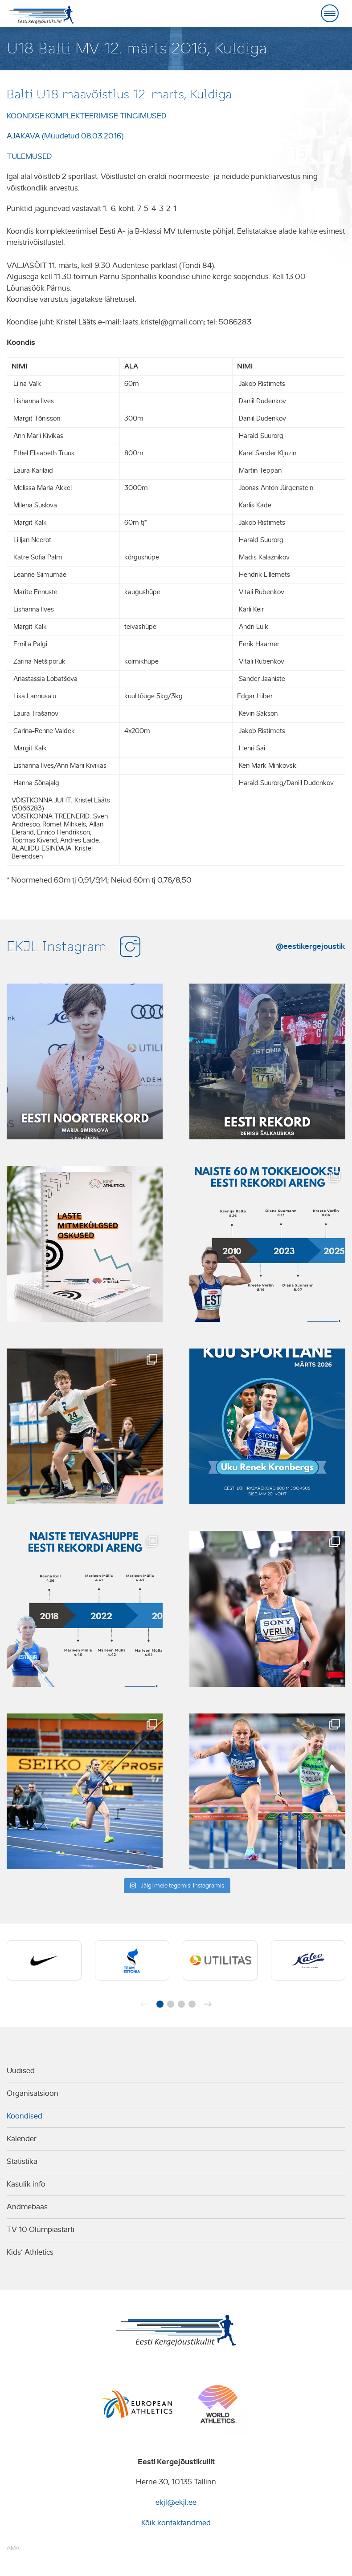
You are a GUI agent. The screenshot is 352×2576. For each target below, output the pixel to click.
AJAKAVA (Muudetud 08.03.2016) (65, 136)
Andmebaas (27, 2207)
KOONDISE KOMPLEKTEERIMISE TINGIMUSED (86, 116)
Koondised (24, 2116)
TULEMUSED (29, 156)
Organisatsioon (32, 2093)
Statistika (22, 2161)
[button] (160, 2004)
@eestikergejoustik (310, 946)
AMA (13, 2547)
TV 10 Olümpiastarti (40, 2229)
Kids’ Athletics (30, 2252)
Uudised (21, 2070)
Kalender (22, 2139)
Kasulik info (26, 2184)
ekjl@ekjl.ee (176, 2502)
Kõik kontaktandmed (176, 2523)
